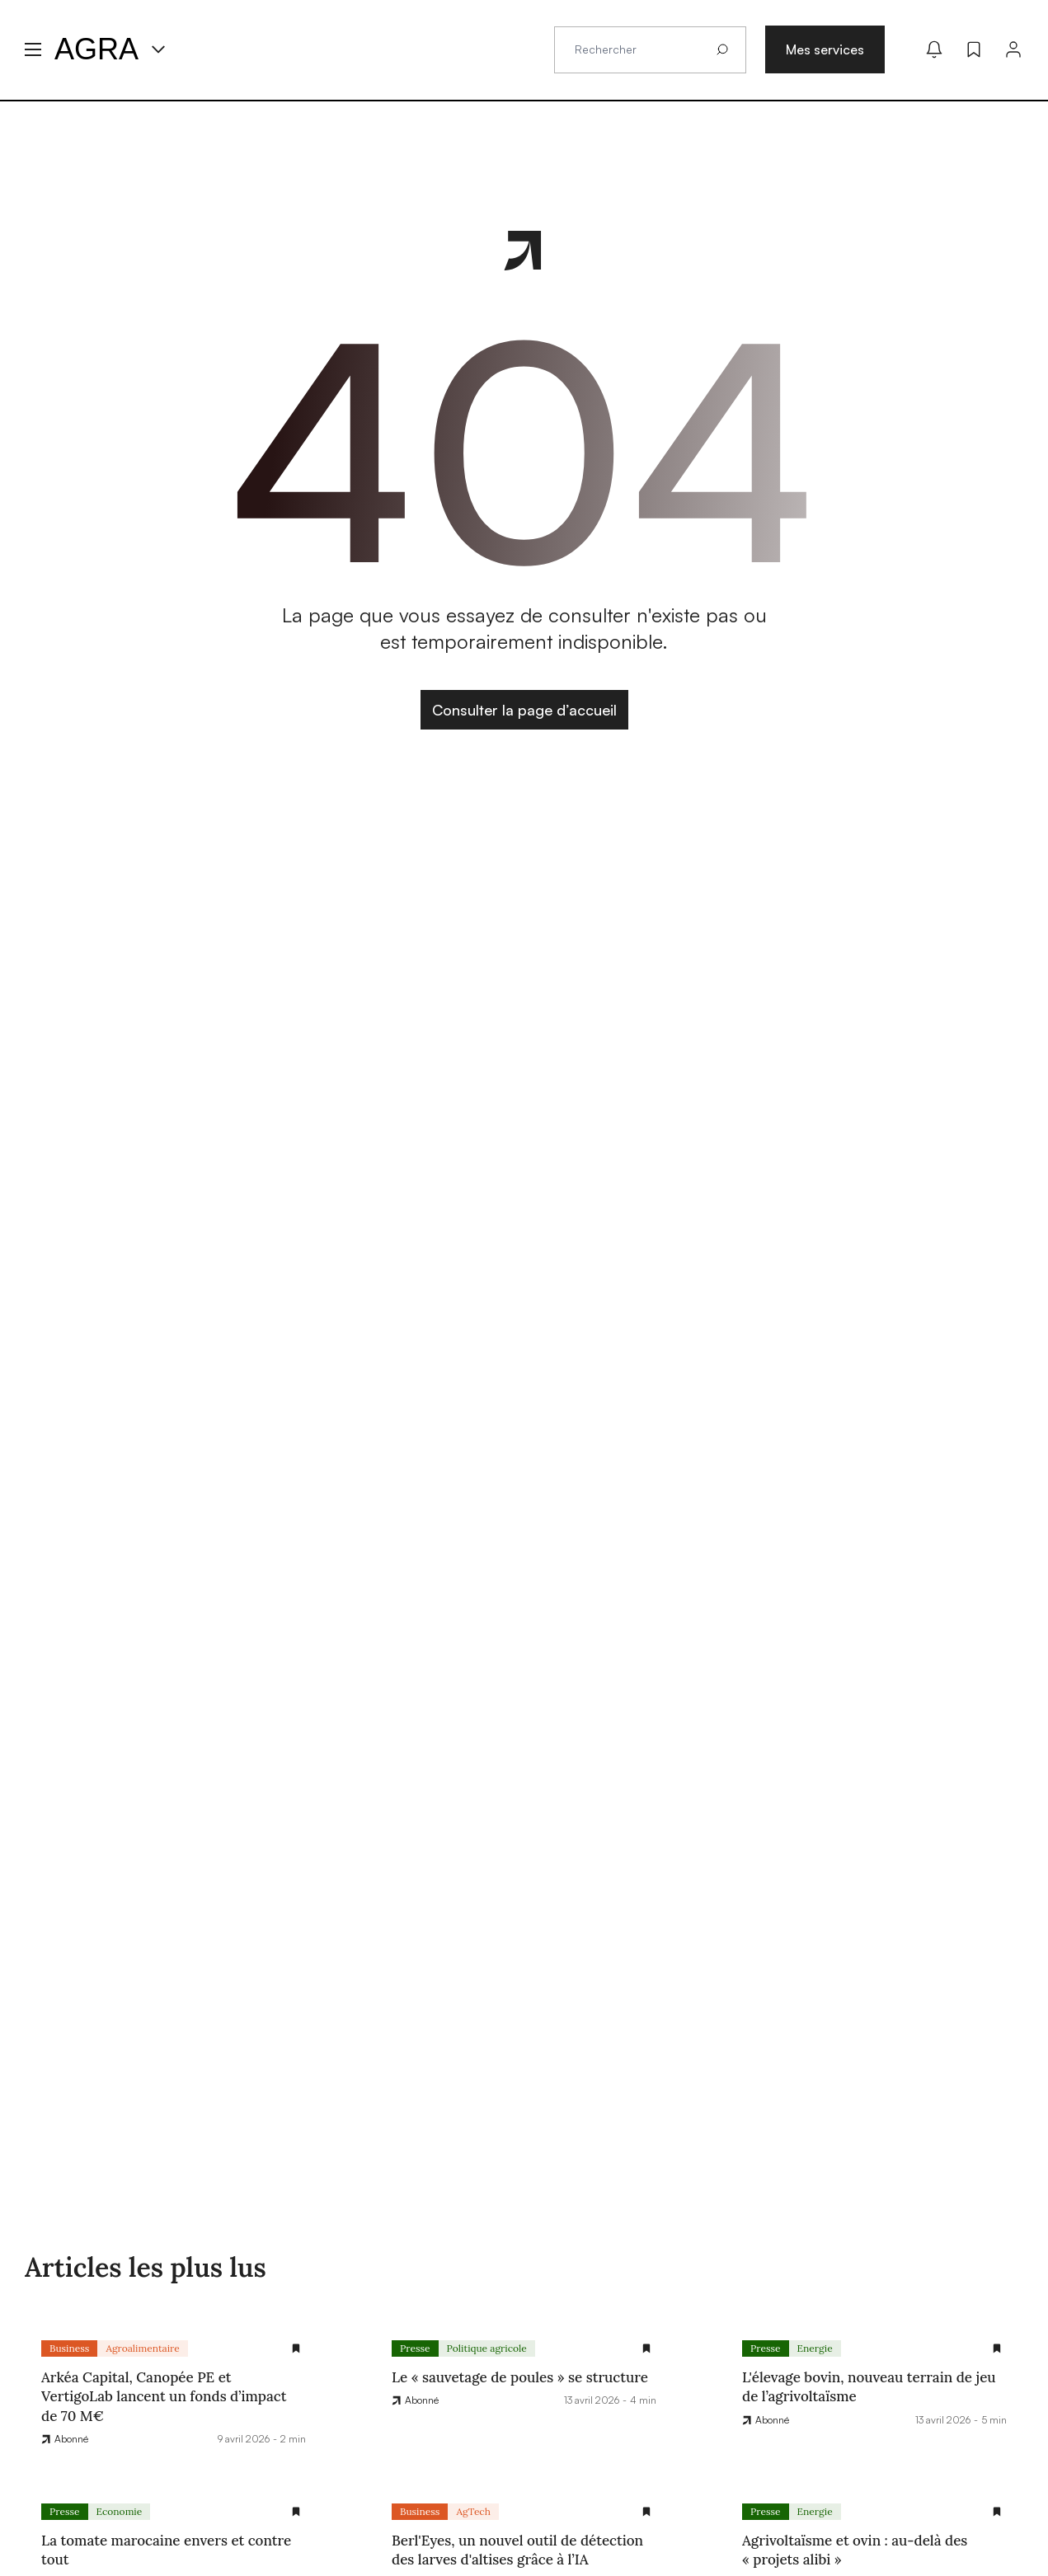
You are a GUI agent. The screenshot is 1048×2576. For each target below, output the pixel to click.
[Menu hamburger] (33, 49)
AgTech (473, 2511)
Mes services (825, 49)
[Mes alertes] (934, 49)
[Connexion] (1013, 49)
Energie (815, 2348)
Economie (119, 2511)
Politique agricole (487, 2348)
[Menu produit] (158, 49)
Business (69, 2348)
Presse (415, 2348)
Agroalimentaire (142, 2348)
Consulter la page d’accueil (524, 710)
